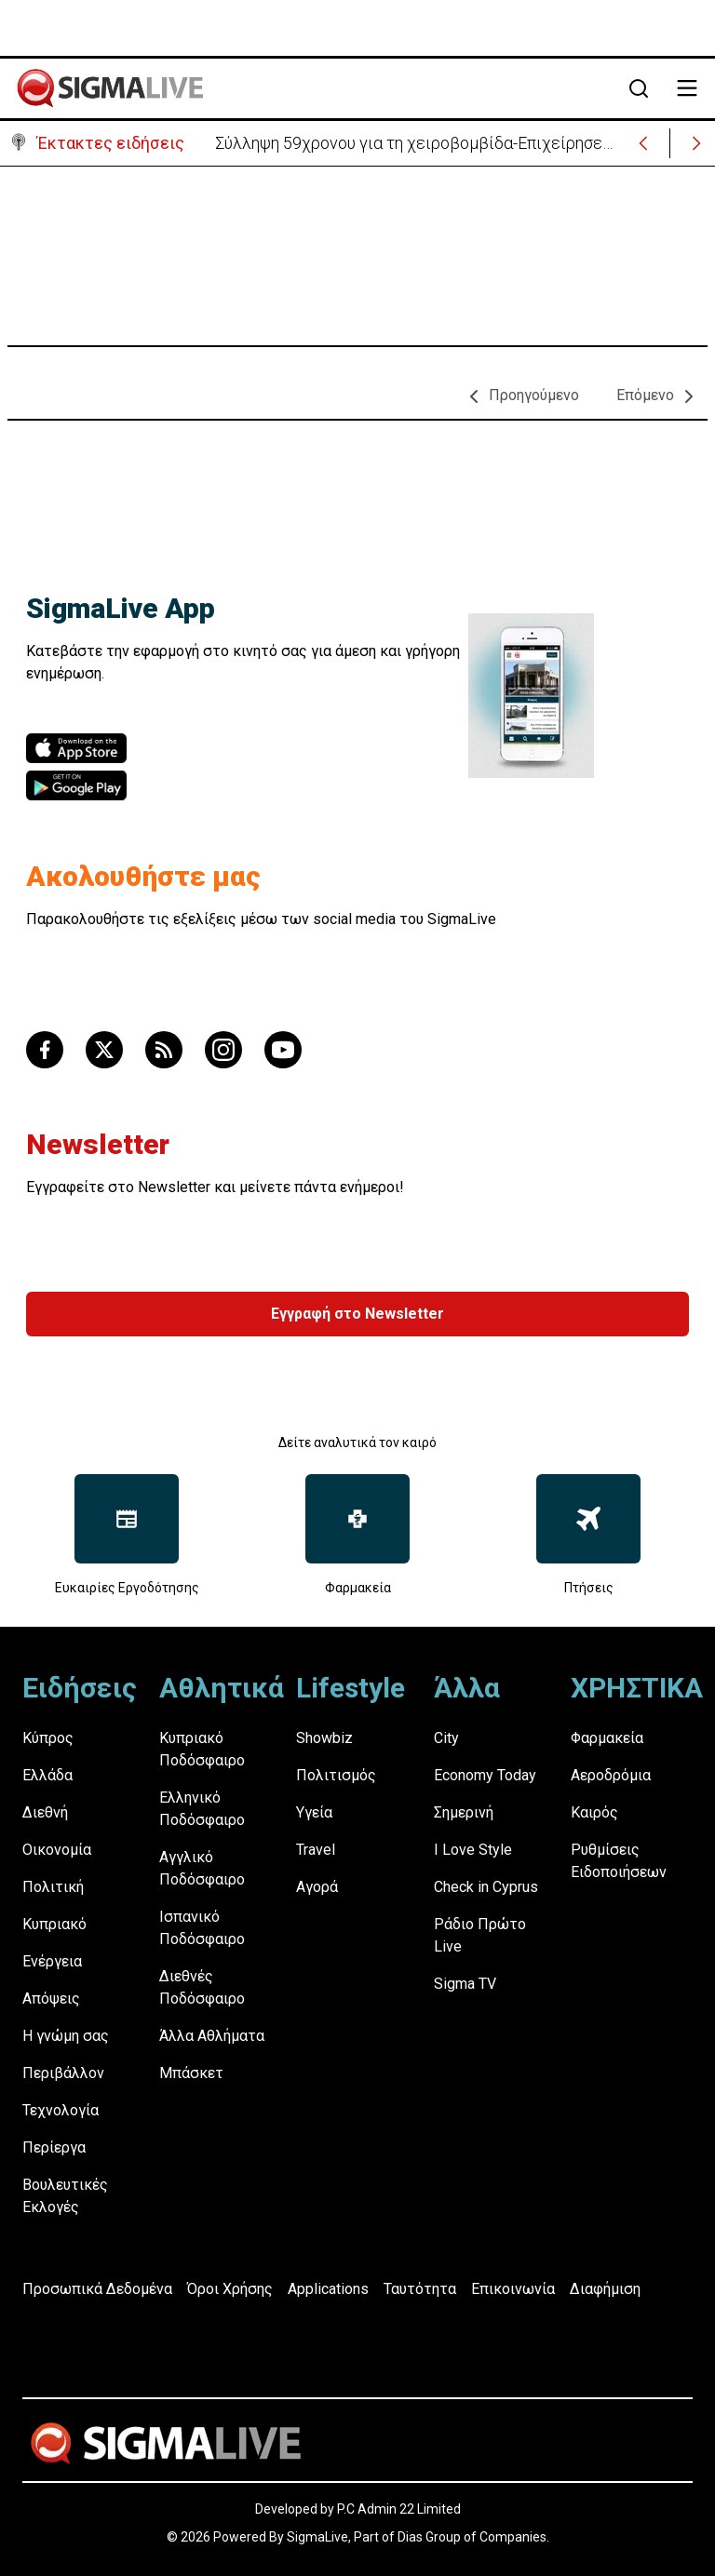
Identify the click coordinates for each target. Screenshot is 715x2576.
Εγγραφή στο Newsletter (357, 1313)
